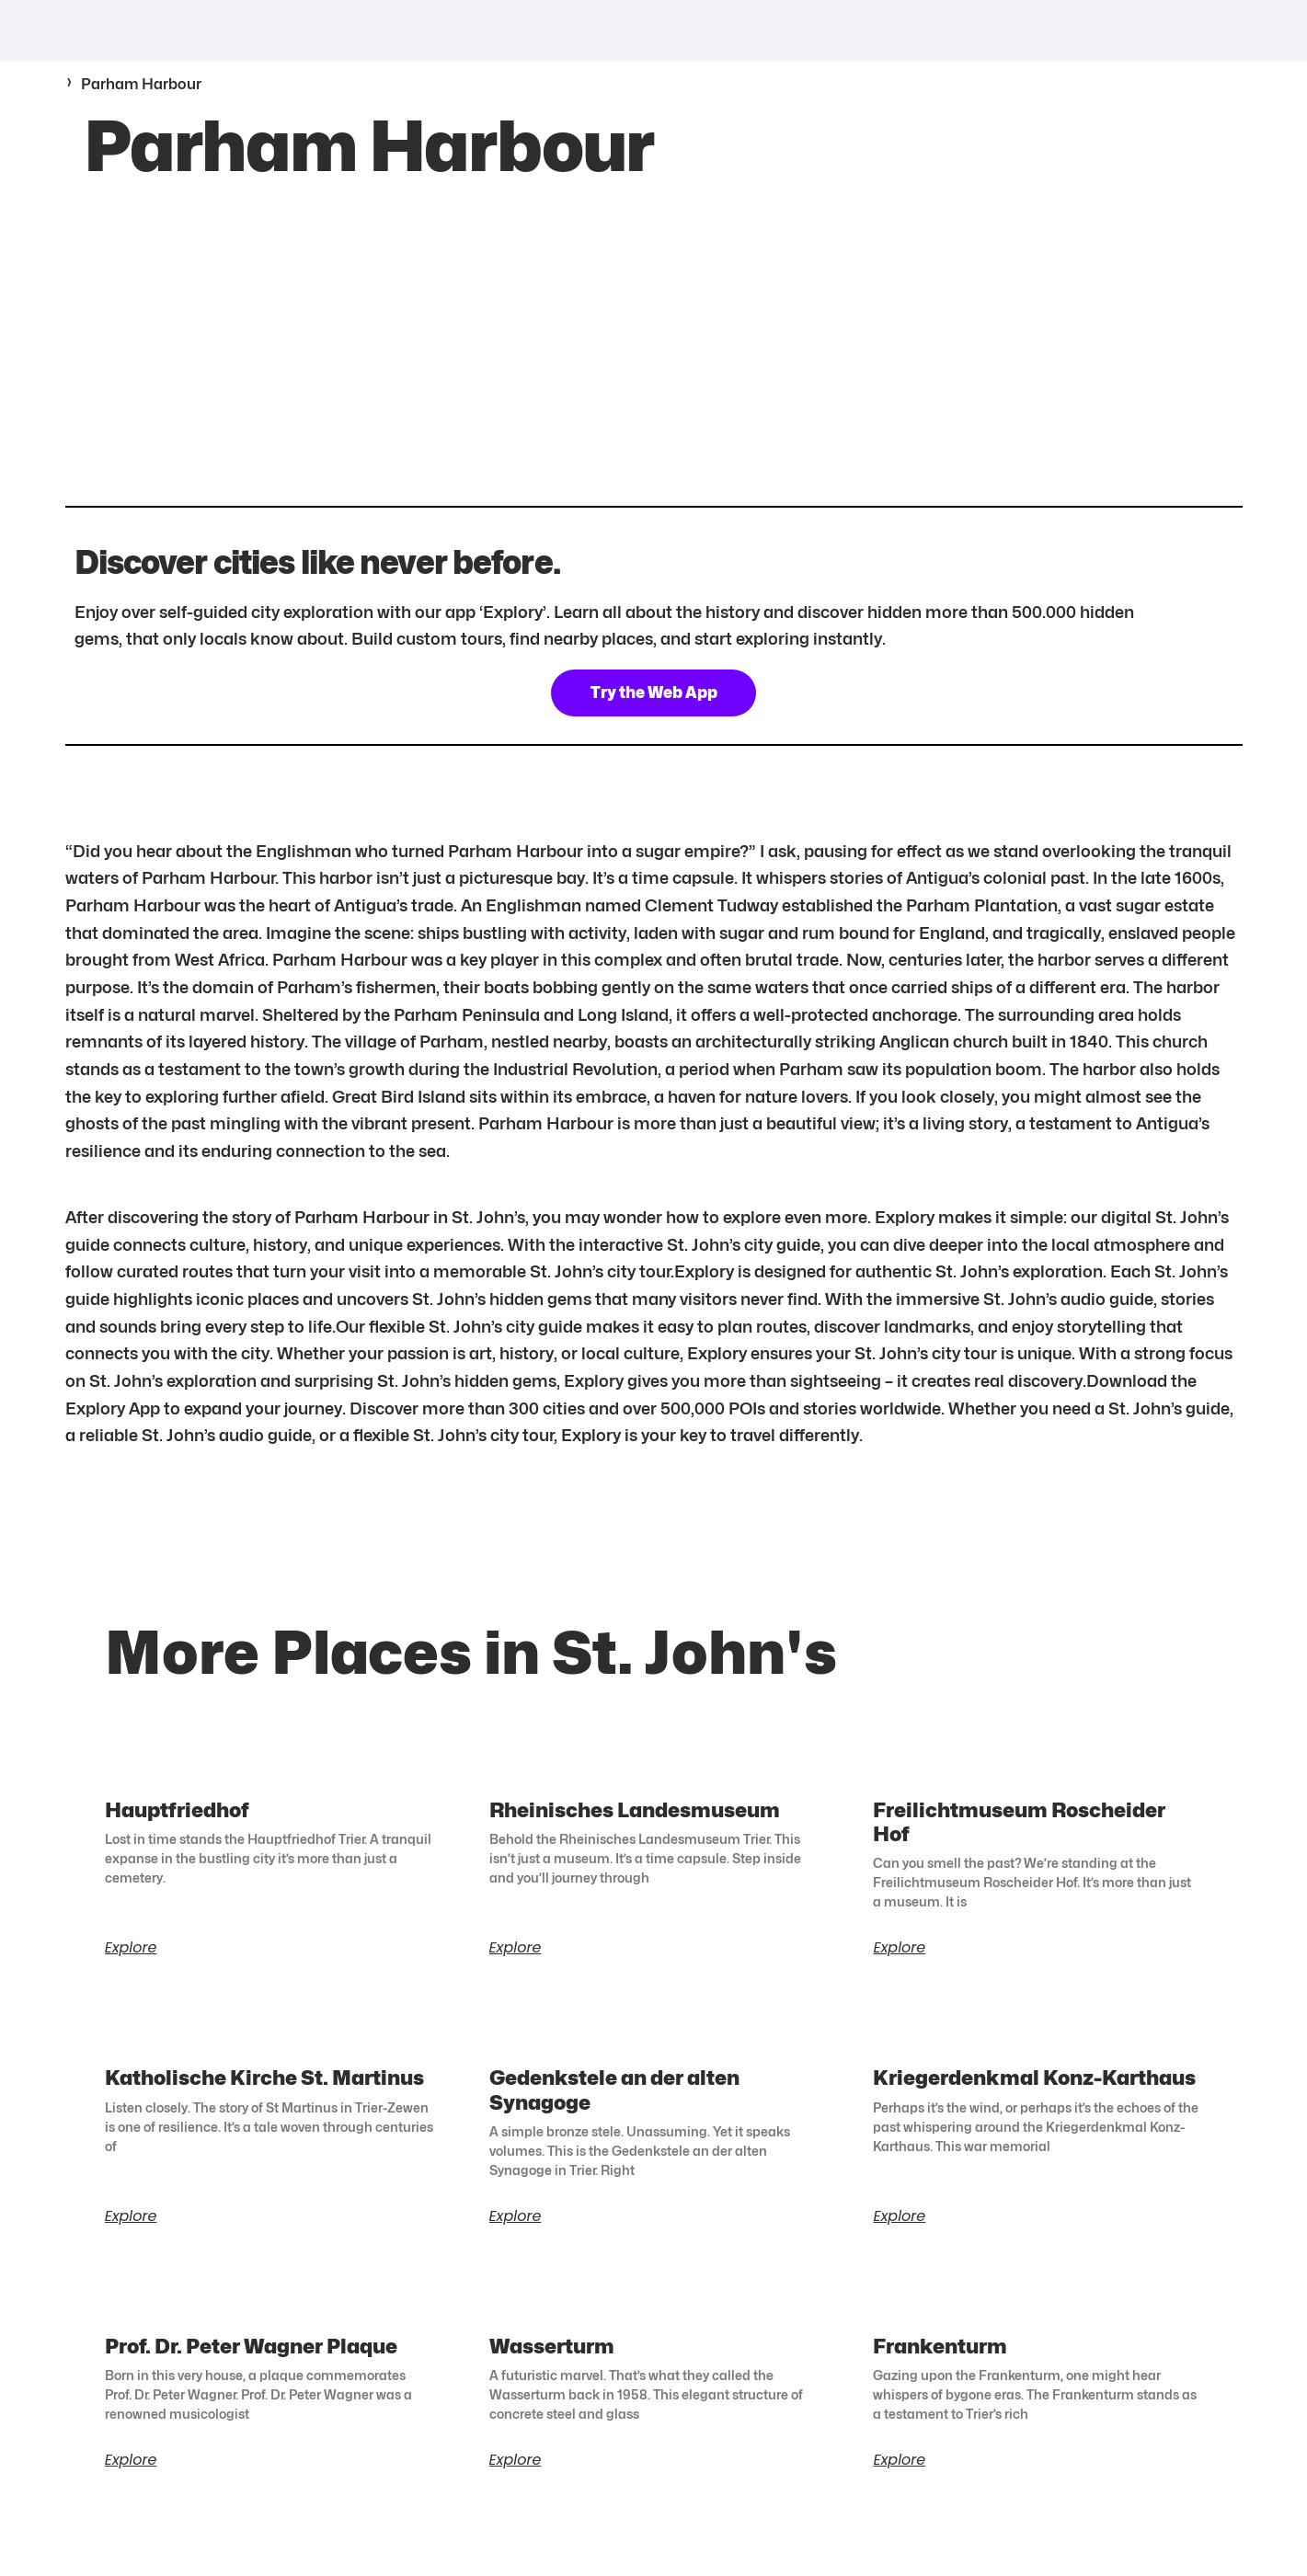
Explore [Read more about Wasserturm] (515, 2476)
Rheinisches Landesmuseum (634, 1823)
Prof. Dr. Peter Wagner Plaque (251, 2362)
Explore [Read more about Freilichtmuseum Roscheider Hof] (899, 1962)
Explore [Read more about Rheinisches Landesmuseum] (515, 1962)
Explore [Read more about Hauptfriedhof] (131, 1962)
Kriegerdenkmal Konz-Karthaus (1034, 2092)
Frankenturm (940, 2362)
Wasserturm (551, 2362)
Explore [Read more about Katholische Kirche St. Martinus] (131, 2232)
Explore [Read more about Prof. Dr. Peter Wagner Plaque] (131, 2476)
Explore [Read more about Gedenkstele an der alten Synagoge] (515, 2232)
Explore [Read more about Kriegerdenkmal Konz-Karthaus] (899, 2232)
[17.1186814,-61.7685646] (654, 365)
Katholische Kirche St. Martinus (264, 2092)
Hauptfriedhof (177, 1823)
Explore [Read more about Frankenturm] (899, 2476)
